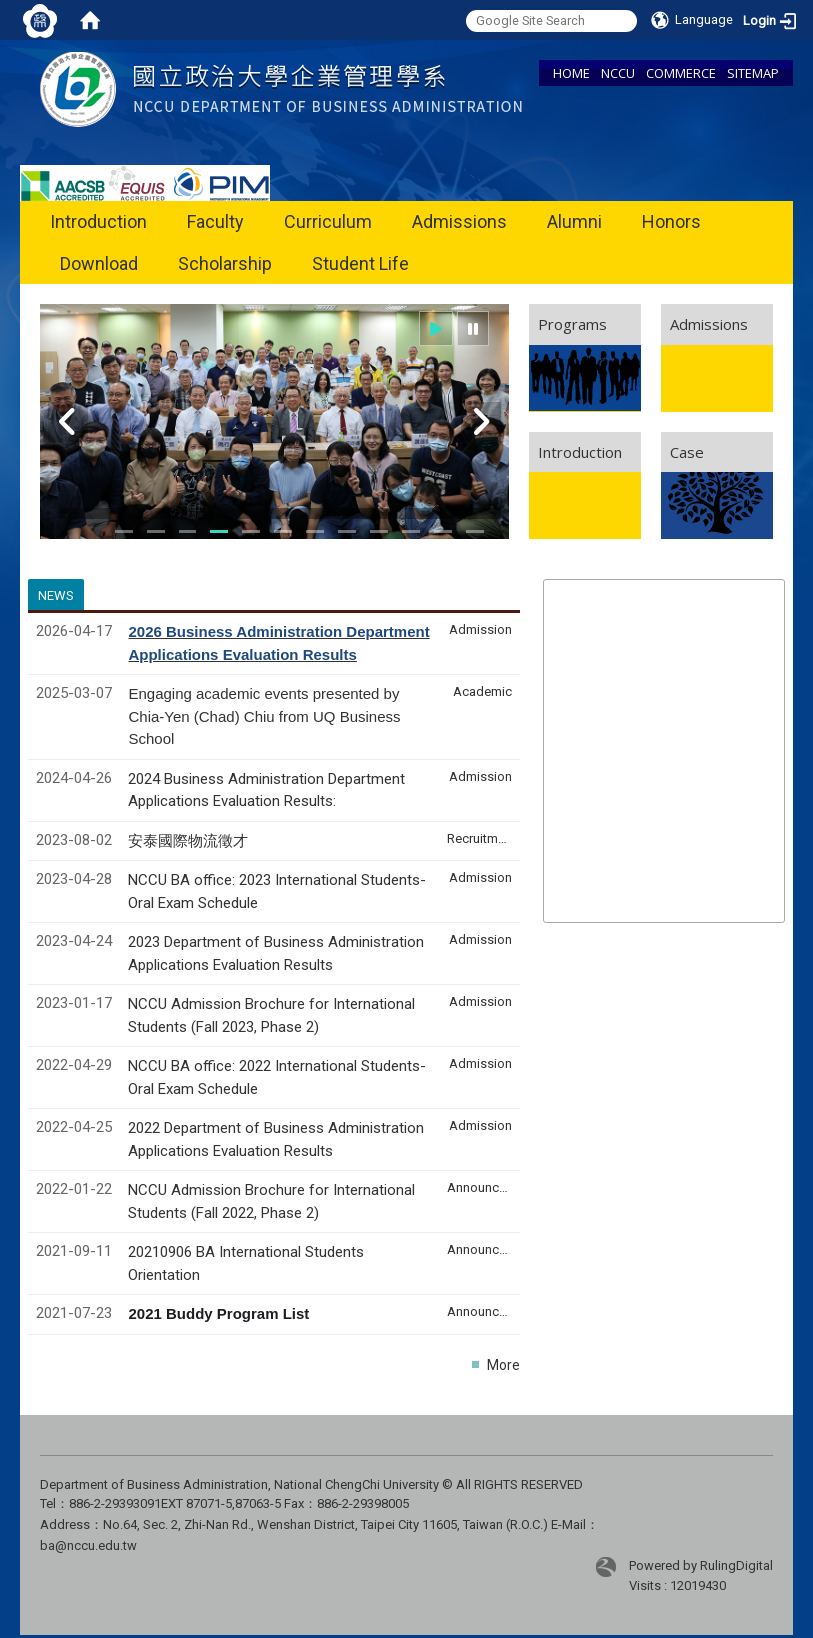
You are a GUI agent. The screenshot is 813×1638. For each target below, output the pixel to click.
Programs (572, 324)
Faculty (215, 221)
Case (687, 452)
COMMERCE (681, 73)
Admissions (459, 221)
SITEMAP (753, 73)
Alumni (574, 221)
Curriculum (328, 221)
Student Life (360, 263)
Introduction (98, 221)
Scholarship (225, 263)
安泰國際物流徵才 (190, 841)
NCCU (618, 73)
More (503, 1365)
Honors (671, 221)
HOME (571, 73)
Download (99, 263)
